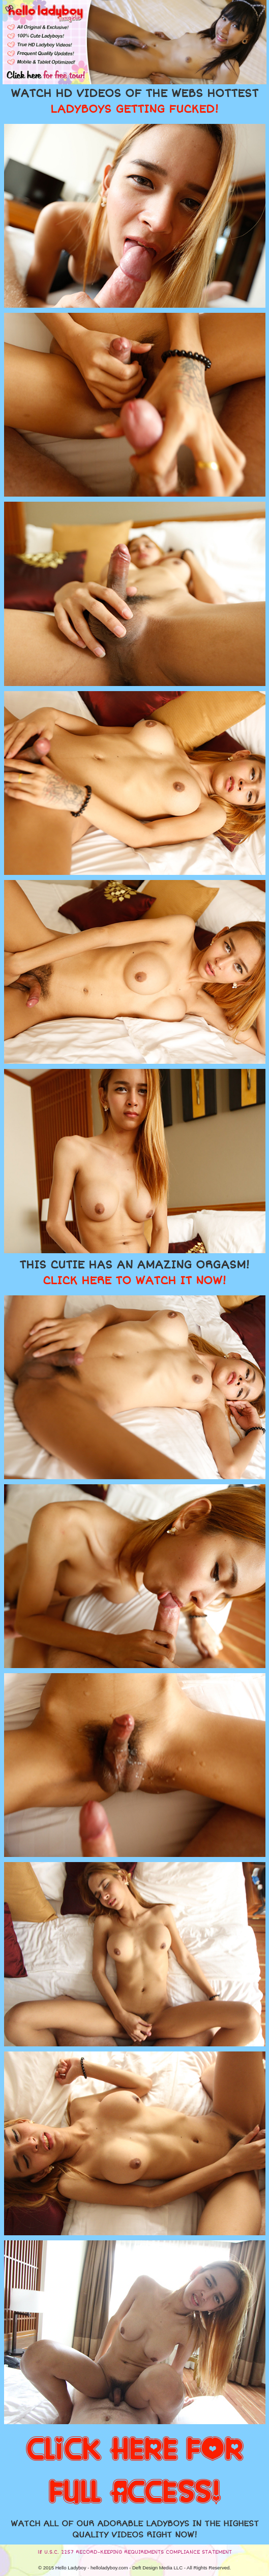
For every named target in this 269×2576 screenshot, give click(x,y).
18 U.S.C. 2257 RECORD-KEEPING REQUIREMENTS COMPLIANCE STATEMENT (135, 2552)
